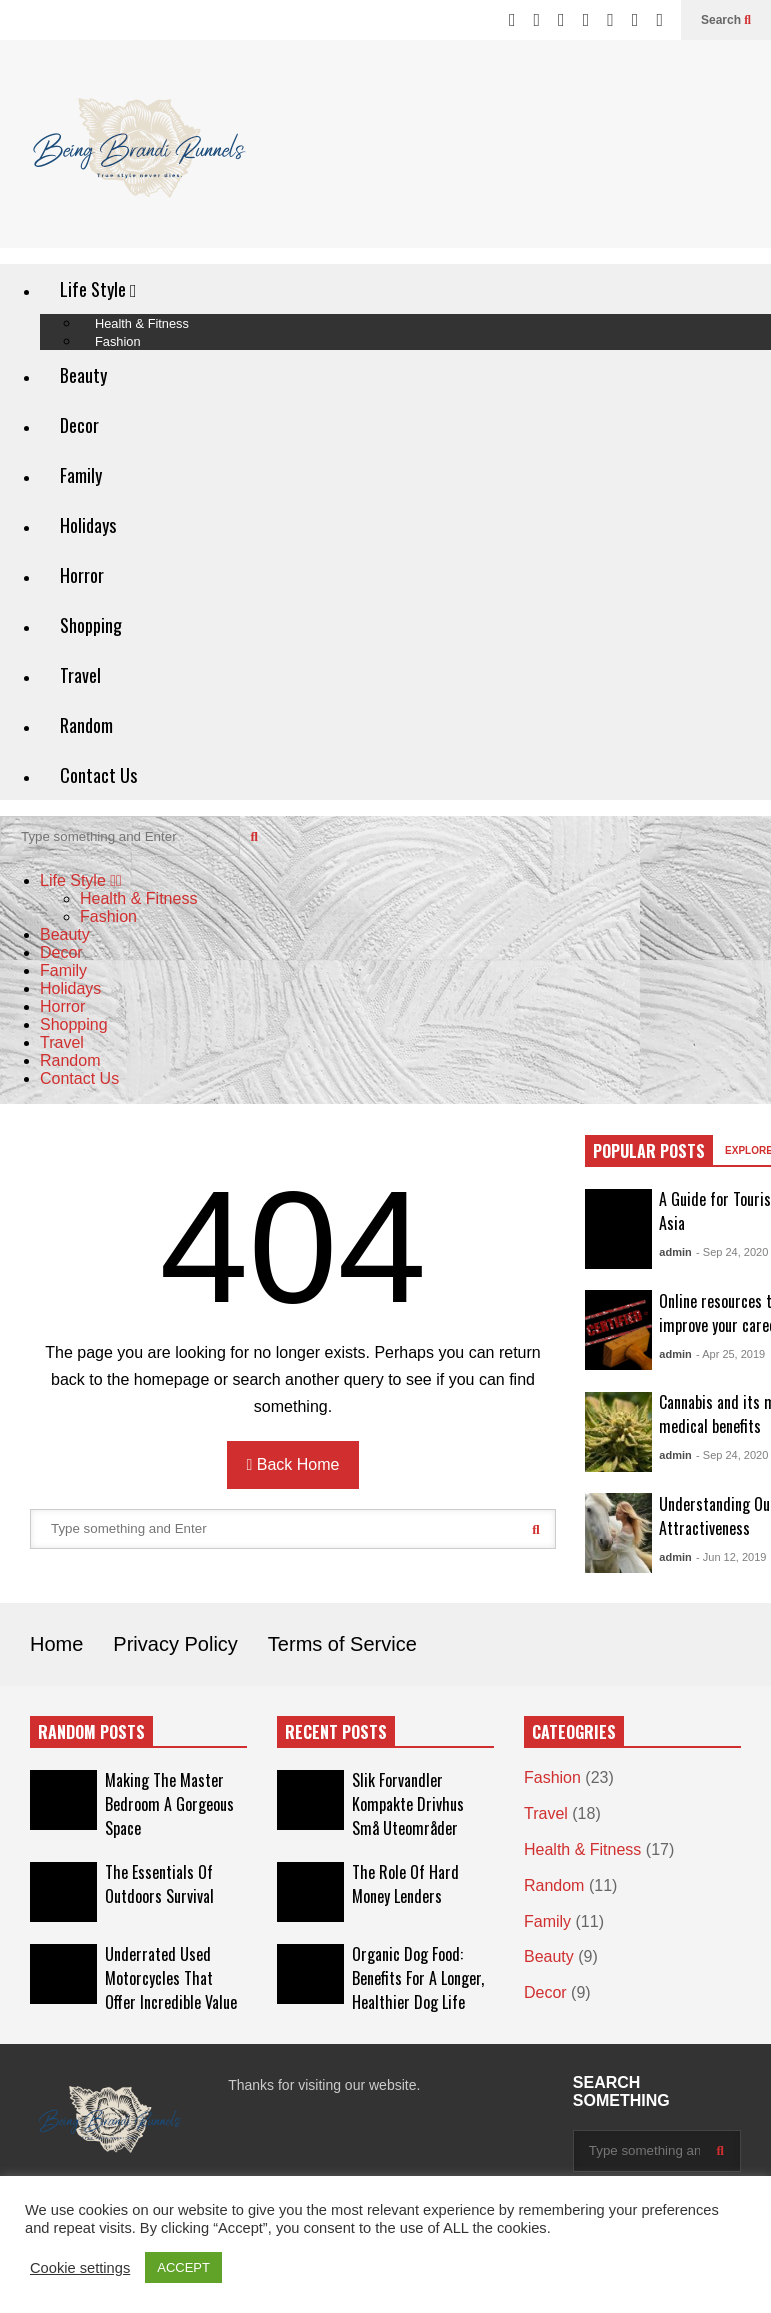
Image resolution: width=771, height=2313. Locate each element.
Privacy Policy (175, 1644)
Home (56, 1644)
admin (675, 1252)
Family (81, 475)
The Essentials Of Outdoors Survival (159, 1884)
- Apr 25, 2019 (730, 1354)
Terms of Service (342, 1644)
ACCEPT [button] (183, 2267)
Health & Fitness (138, 898)
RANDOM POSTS (91, 1732)
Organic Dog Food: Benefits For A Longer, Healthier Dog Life (418, 1978)
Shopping (91, 625)
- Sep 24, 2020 (732, 1252)
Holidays (88, 525)
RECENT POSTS (336, 1732)
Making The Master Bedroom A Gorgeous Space (169, 1804)
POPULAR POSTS (649, 1151)
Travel (80, 675)
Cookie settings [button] (80, 2268)
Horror (82, 575)
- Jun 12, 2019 (731, 1557)
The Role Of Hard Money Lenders (405, 1884)
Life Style (98, 289)
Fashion (118, 341)
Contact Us (98, 775)
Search (726, 20)
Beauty (83, 375)
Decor (79, 425)
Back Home (293, 1464)
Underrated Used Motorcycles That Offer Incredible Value (171, 1978)
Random (86, 725)
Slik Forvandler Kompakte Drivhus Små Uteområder (408, 1804)
